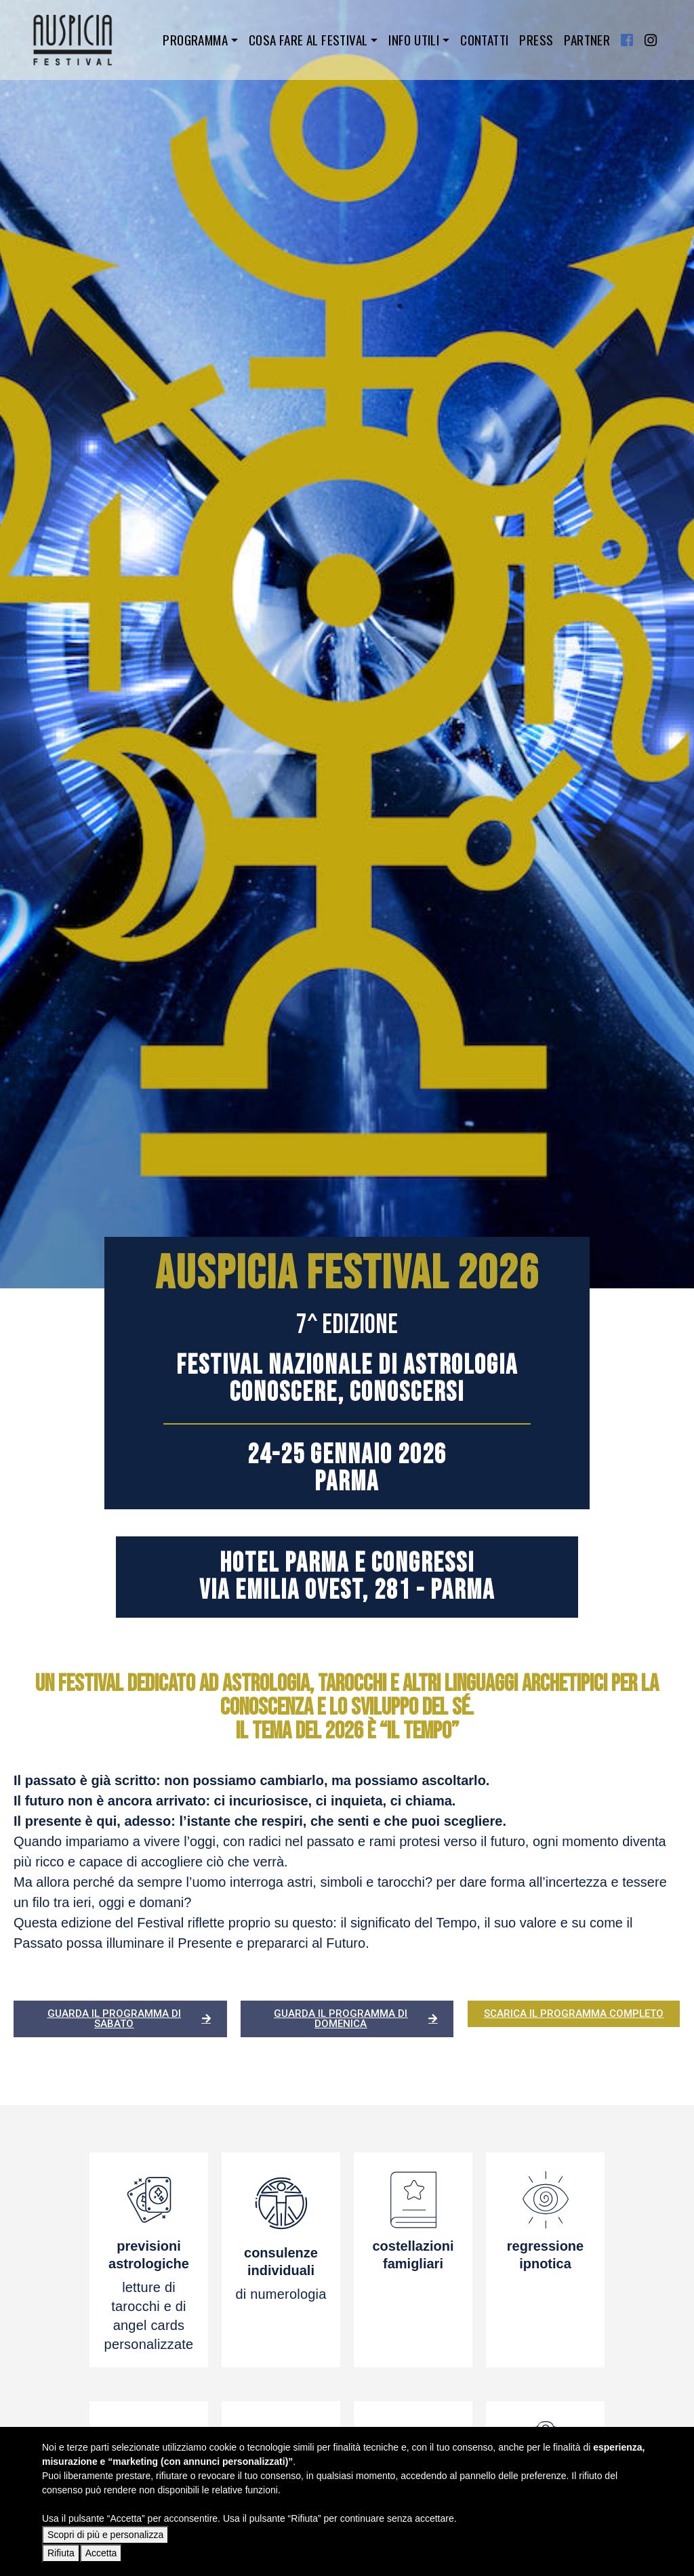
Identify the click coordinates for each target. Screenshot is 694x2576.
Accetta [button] (101, 2553)
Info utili (413, 39)
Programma (195, 39)
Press (536, 39)
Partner (587, 39)
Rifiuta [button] (61, 2553)
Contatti (484, 39)
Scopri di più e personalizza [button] (105, 2534)
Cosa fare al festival (308, 39)
